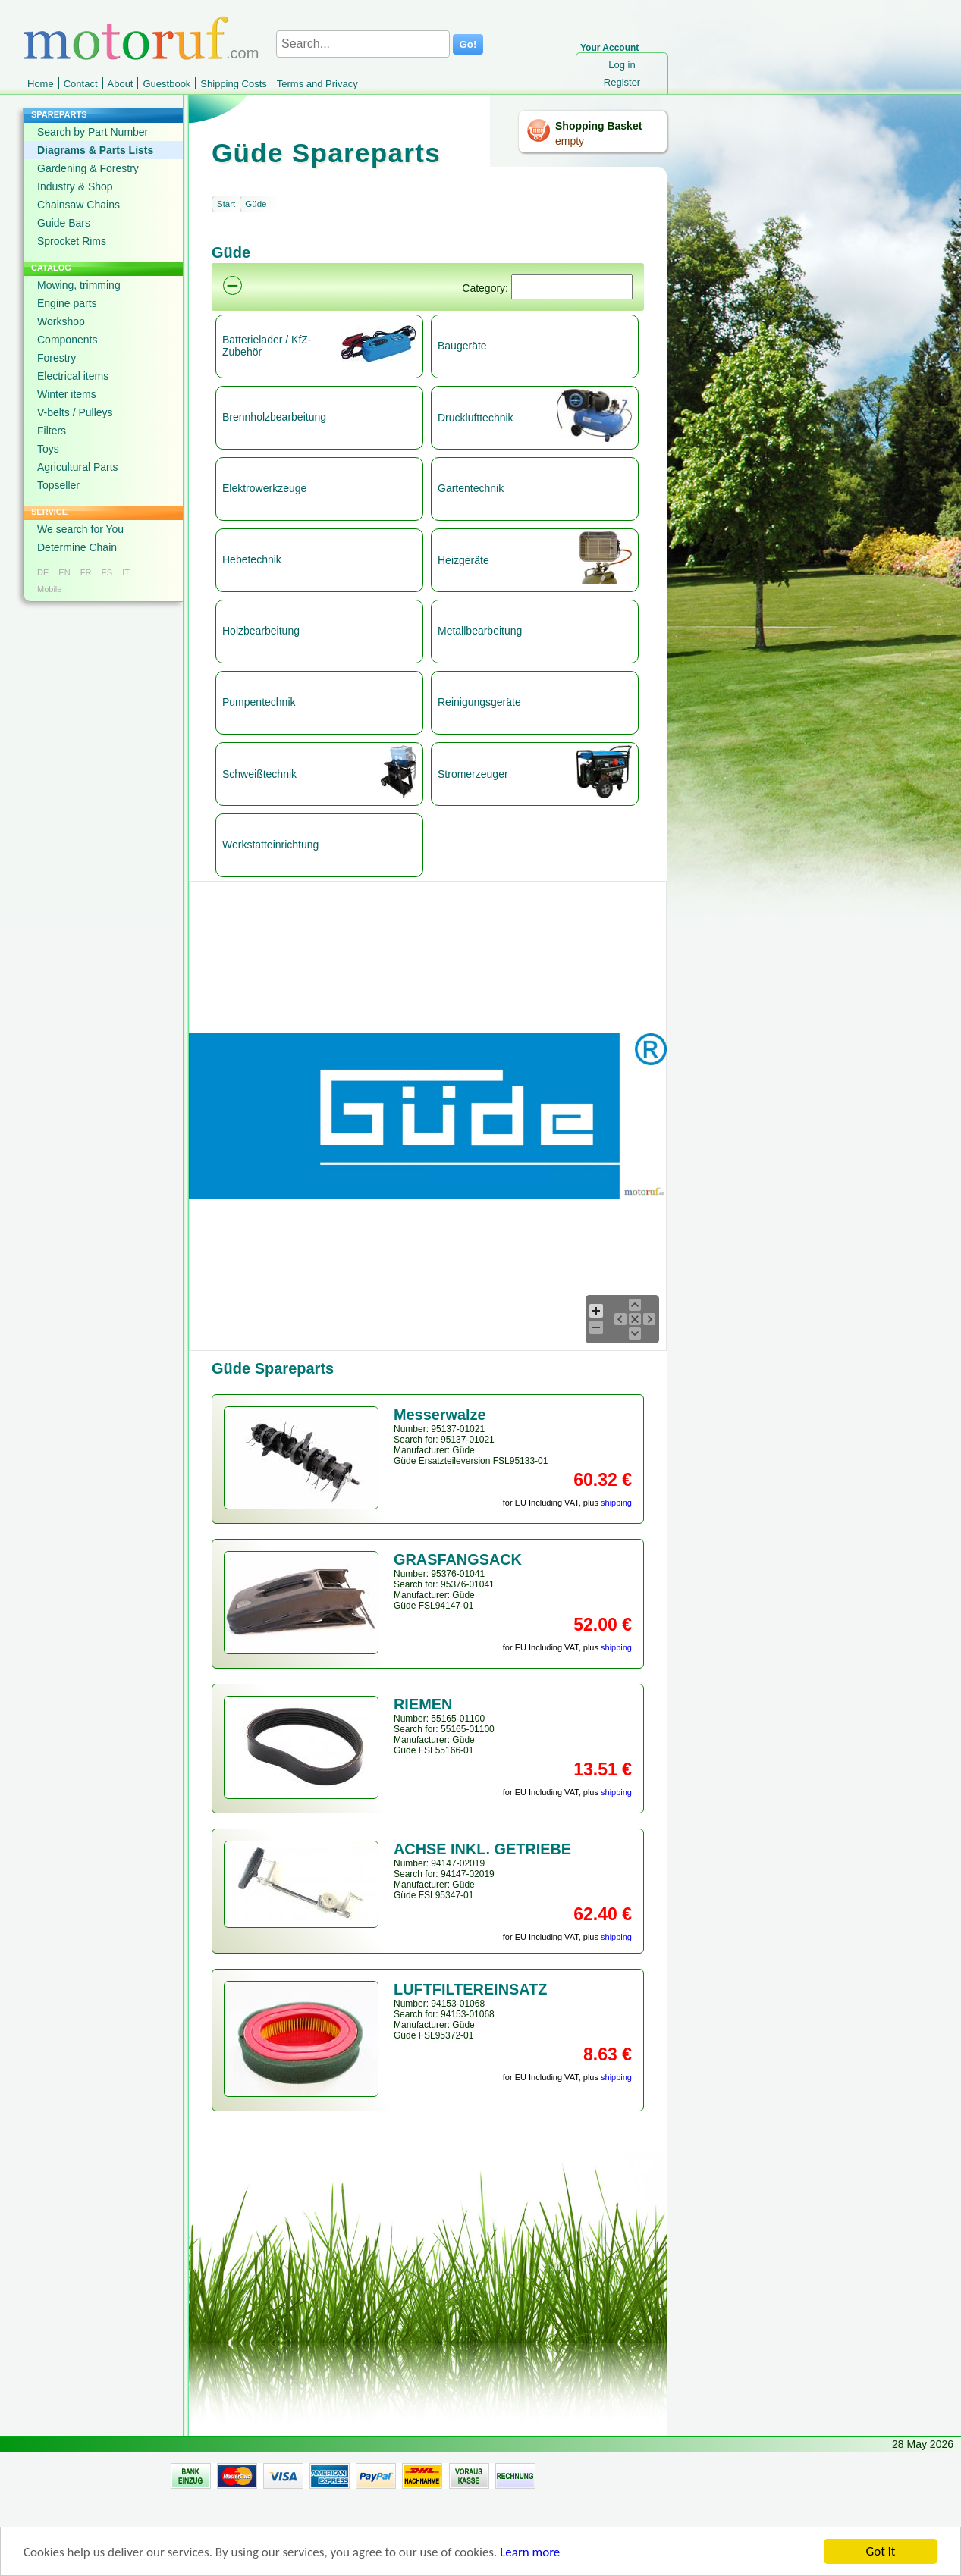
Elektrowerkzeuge (264, 488)
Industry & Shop (75, 186)
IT (126, 572)
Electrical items (72, 376)
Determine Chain (77, 547)
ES (106, 572)
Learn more (530, 2552)
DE (43, 572)
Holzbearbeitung (261, 631)
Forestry (56, 358)
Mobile (49, 589)
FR (86, 572)
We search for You (80, 529)
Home (40, 83)
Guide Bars (63, 223)
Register (622, 82)
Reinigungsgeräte (479, 702)
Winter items (66, 394)
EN (64, 572)
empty (569, 141)
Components (67, 340)
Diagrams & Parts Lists (95, 150)
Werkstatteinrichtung (270, 844)
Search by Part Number (92, 132)
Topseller (58, 485)
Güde (255, 203)
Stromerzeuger (473, 774)
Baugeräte (462, 346)
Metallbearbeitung (480, 631)
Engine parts (67, 303)
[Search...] (363, 44)
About (120, 83)
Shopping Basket (598, 126)
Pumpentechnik (259, 702)
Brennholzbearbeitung (274, 417)
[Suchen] (572, 286)
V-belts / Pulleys (75, 412)
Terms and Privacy (317, 83)
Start (226, 203)
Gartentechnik (471, 488)
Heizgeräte (463, 560)
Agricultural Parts (77, 467)
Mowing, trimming (79, 285)
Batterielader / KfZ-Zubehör (267, 346)
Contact (81, 83)
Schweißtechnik (259, 774)
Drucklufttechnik (475, 418)
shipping (616, 1502)
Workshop (61, 321)
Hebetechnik (251, 559)
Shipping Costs (233, 83)
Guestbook (166, 83)
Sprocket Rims (71, 241)
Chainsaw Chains (78, 205)
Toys (48, 449)
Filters (51, 431)
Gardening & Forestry (88, 168)
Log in (621, 65)
